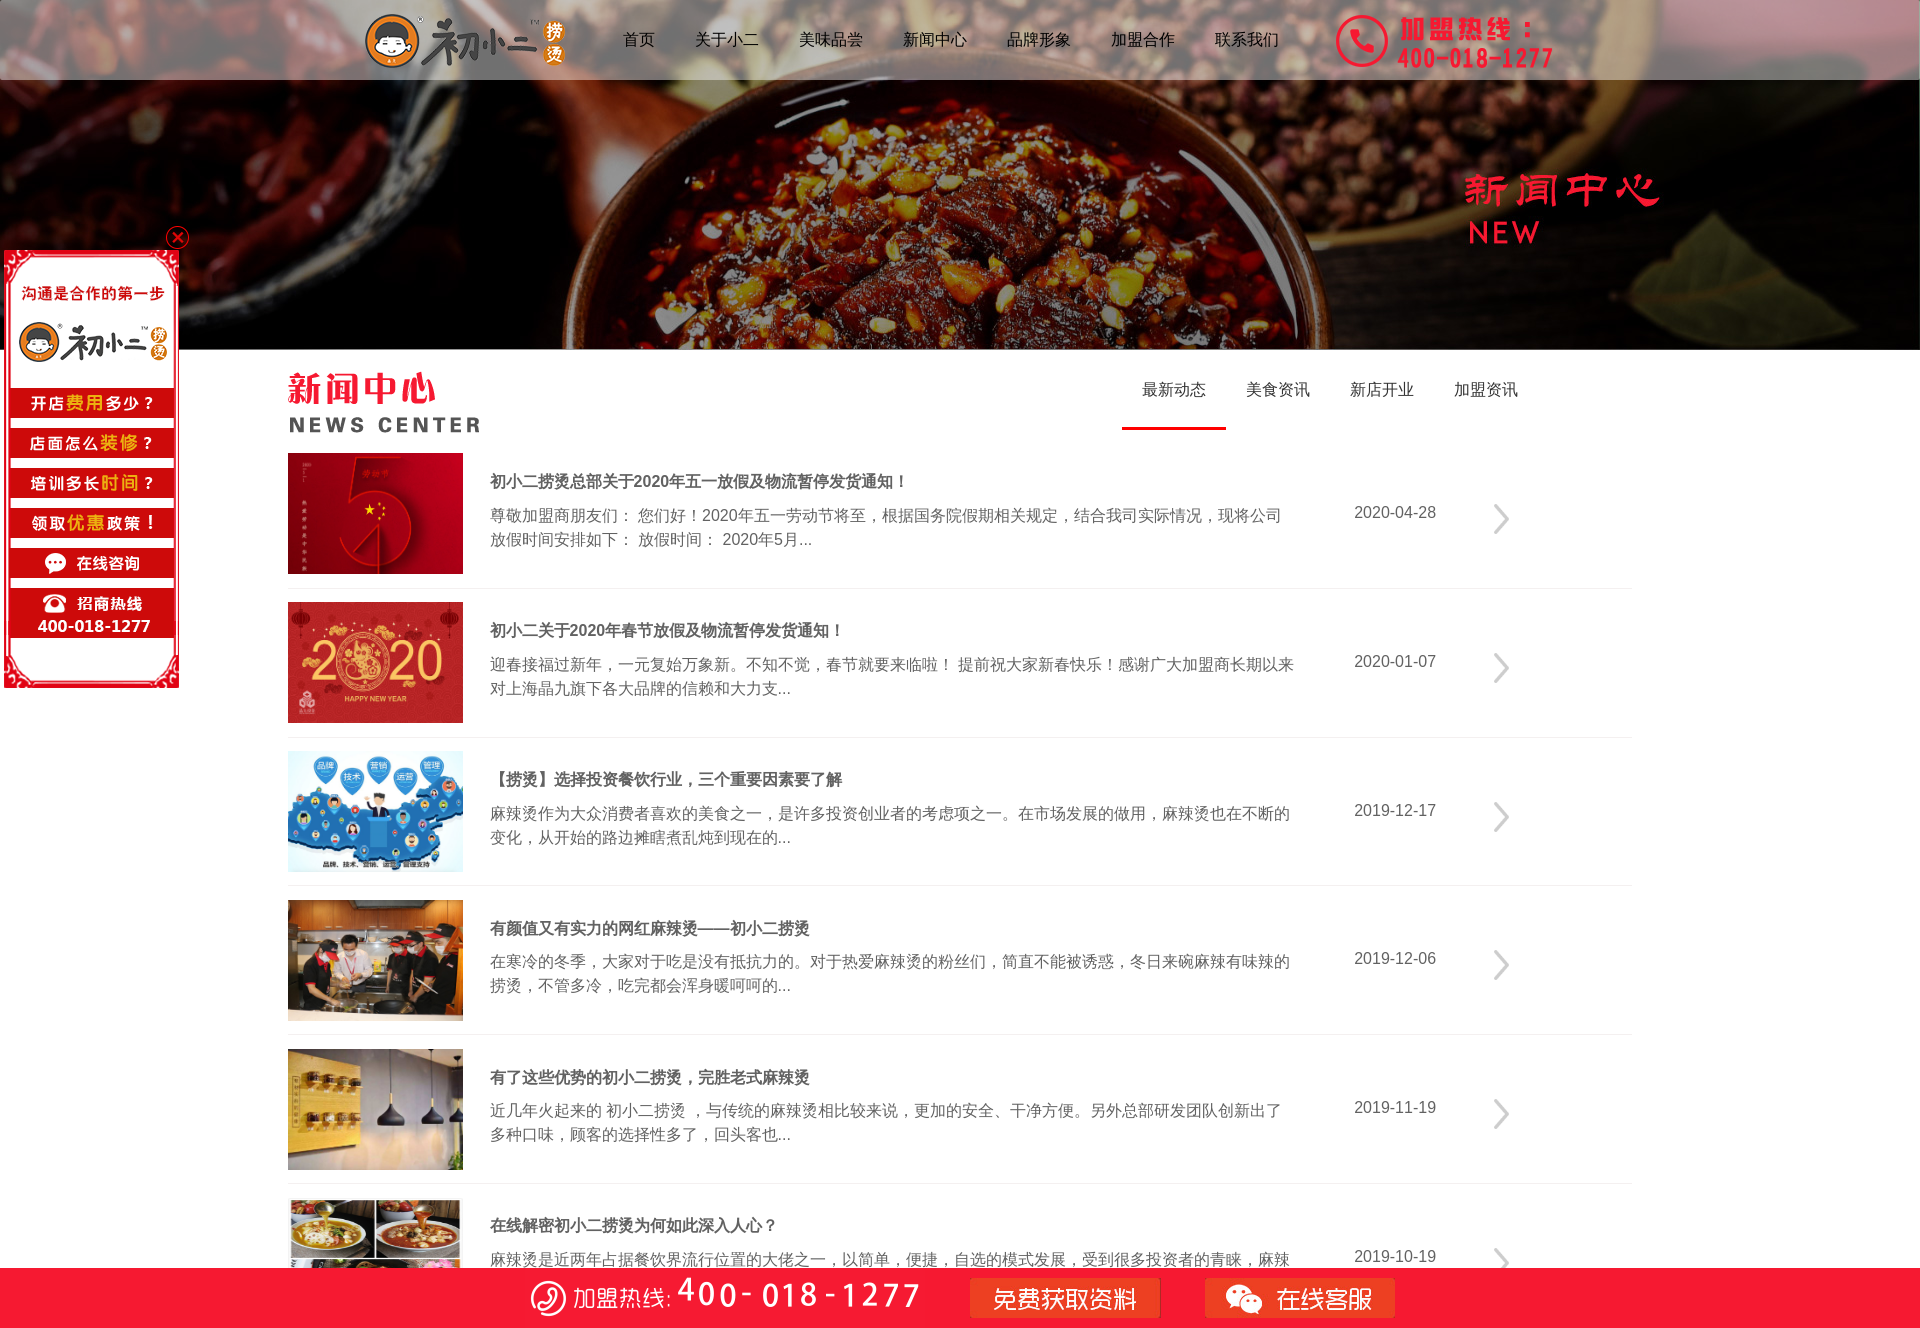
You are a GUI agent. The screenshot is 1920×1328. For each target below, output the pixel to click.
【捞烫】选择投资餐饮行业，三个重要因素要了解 (666, 779)
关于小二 (727, 39)
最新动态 (1174, 389)
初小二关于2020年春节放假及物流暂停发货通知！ (668, 630)
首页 (639, 39)
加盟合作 (1143, 39)
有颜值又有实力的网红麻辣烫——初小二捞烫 (650, 928)
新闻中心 (935, 39)
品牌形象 (1039, 39)
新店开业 (1382, 389)
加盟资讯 (1486, 389)
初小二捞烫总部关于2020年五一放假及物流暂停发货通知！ (700, 481)
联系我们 (1247, 39)
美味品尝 (831, 39)
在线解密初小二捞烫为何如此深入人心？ (634, 1225)
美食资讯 (1278, 389)
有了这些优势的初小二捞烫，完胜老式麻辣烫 (650, 1077)
